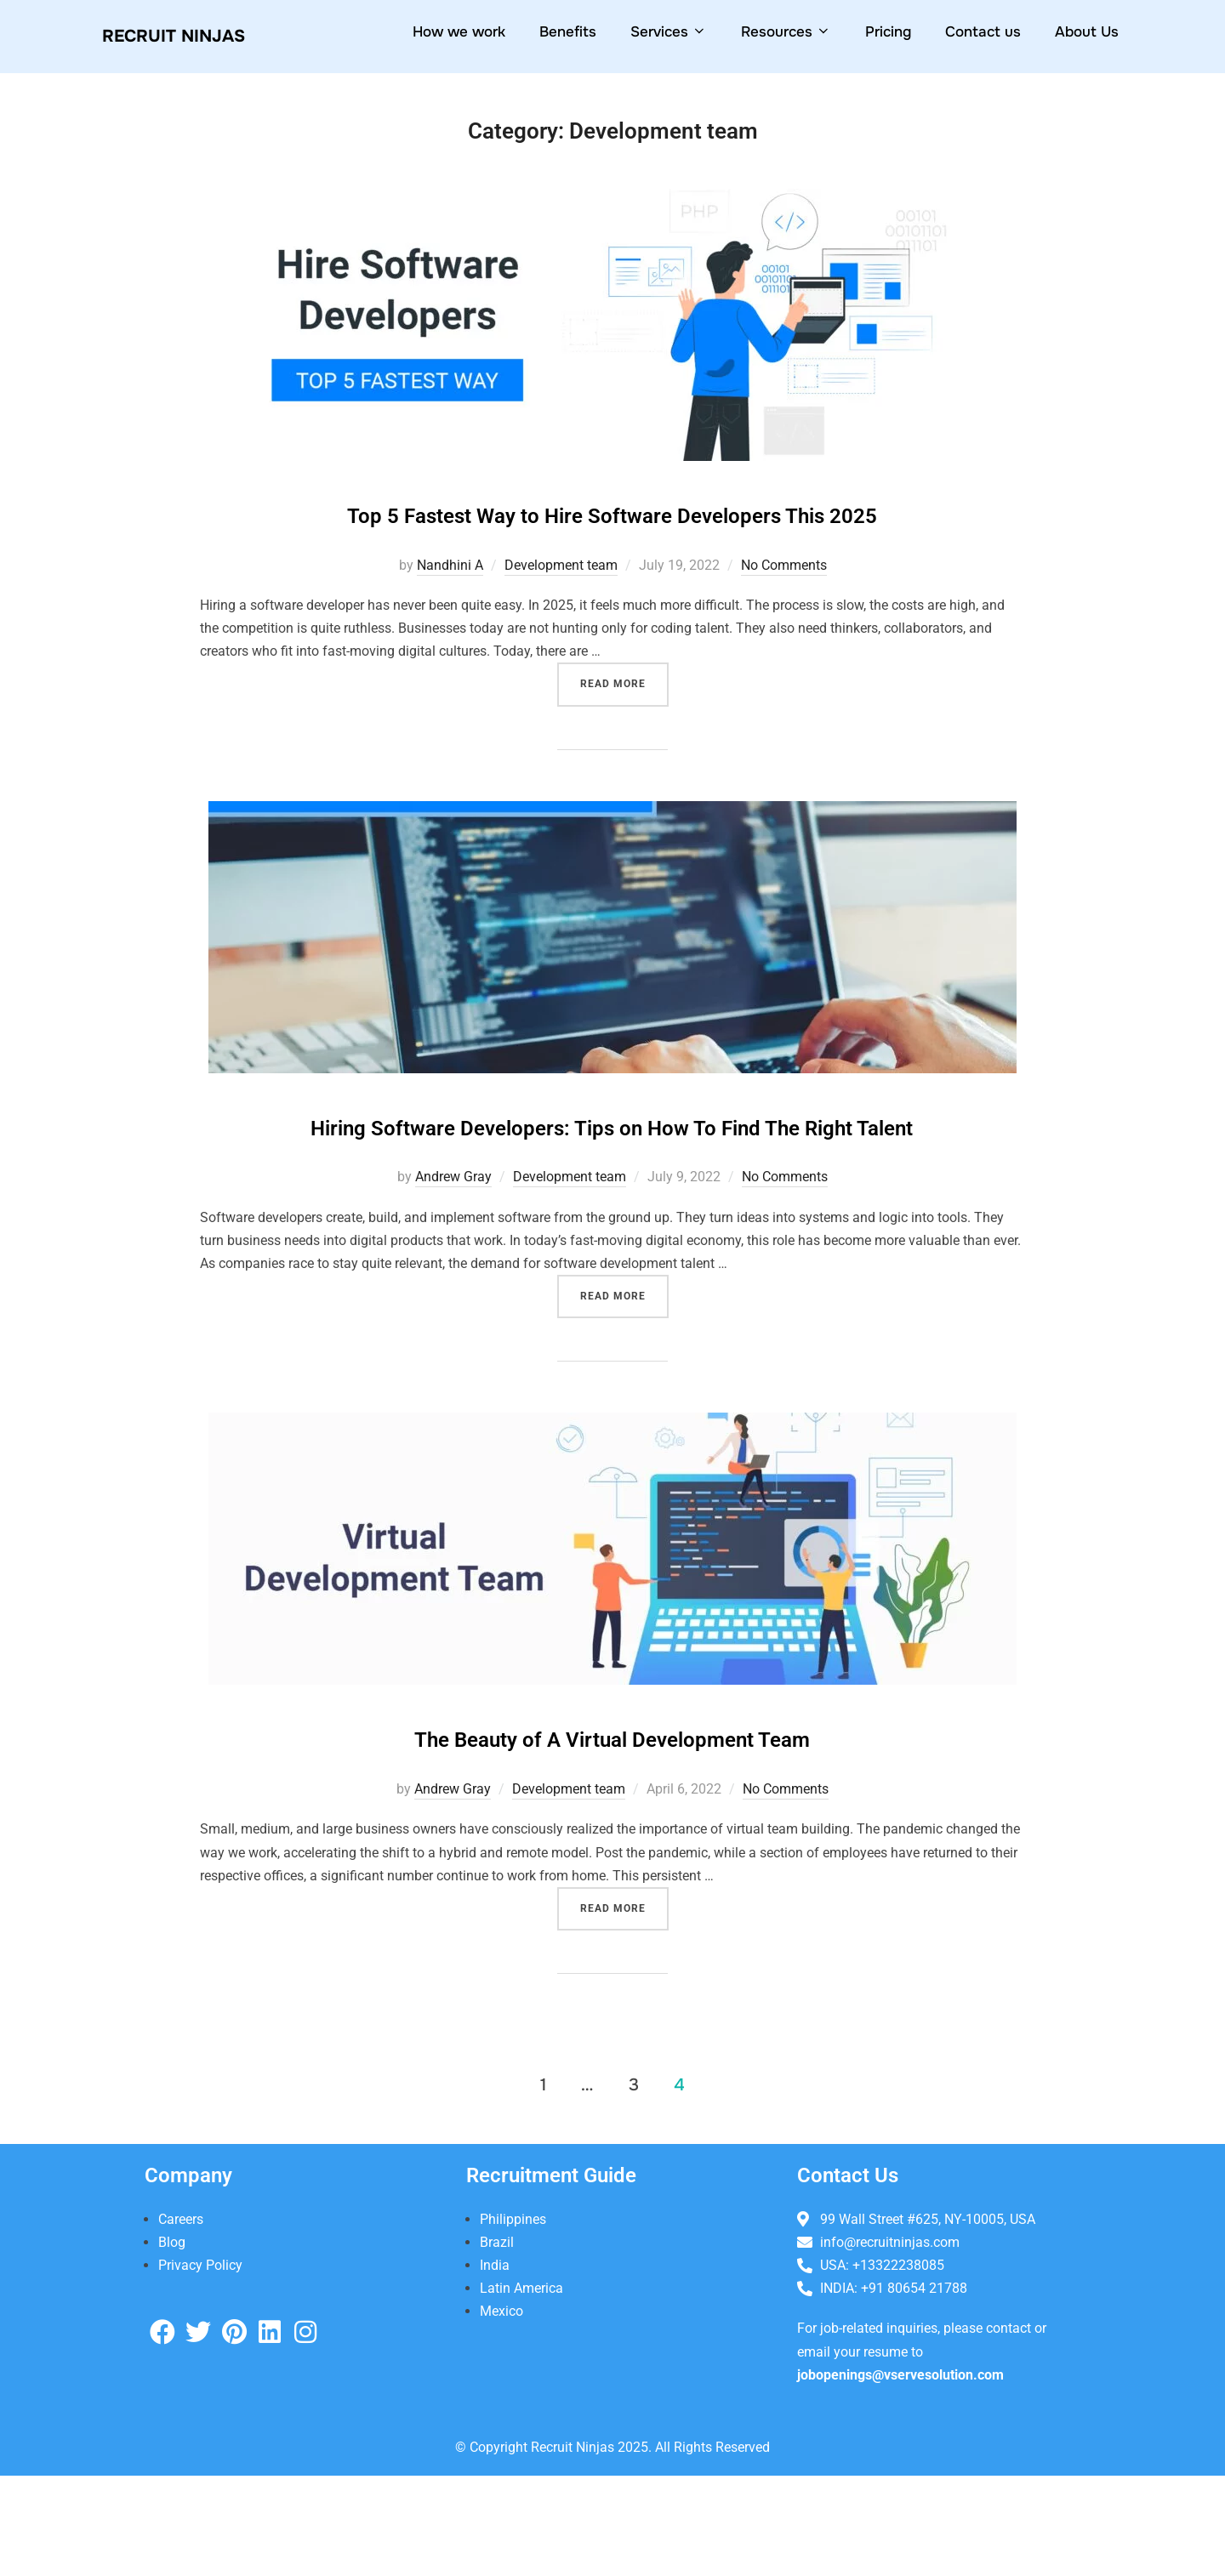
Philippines (513, 2319)
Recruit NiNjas (194, 36)
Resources (786, 32)
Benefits (567, 32)
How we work (459, 32)
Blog (171, 2342)
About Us (1087, 32)
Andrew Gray (453, 1277)
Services (668, 32)
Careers (180, 2319)
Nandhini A (450, 614)
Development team (561, 614)
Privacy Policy (200, 2365)
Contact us (983, 32)
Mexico (501, 2411)
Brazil (497, 2342)
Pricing (888, 32)
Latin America (521, 2388)
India (495, 2365)
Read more (624, 726)
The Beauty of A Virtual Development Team (612, 1835)
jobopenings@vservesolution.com (900, 2474)
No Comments (784, 614)
